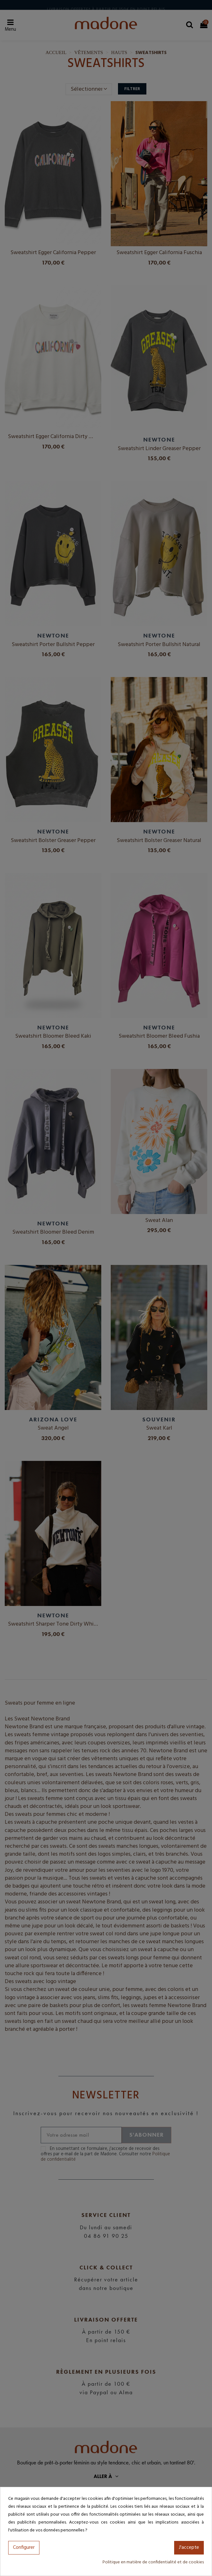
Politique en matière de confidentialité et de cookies (153, 2562)
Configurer (24, 2547)
